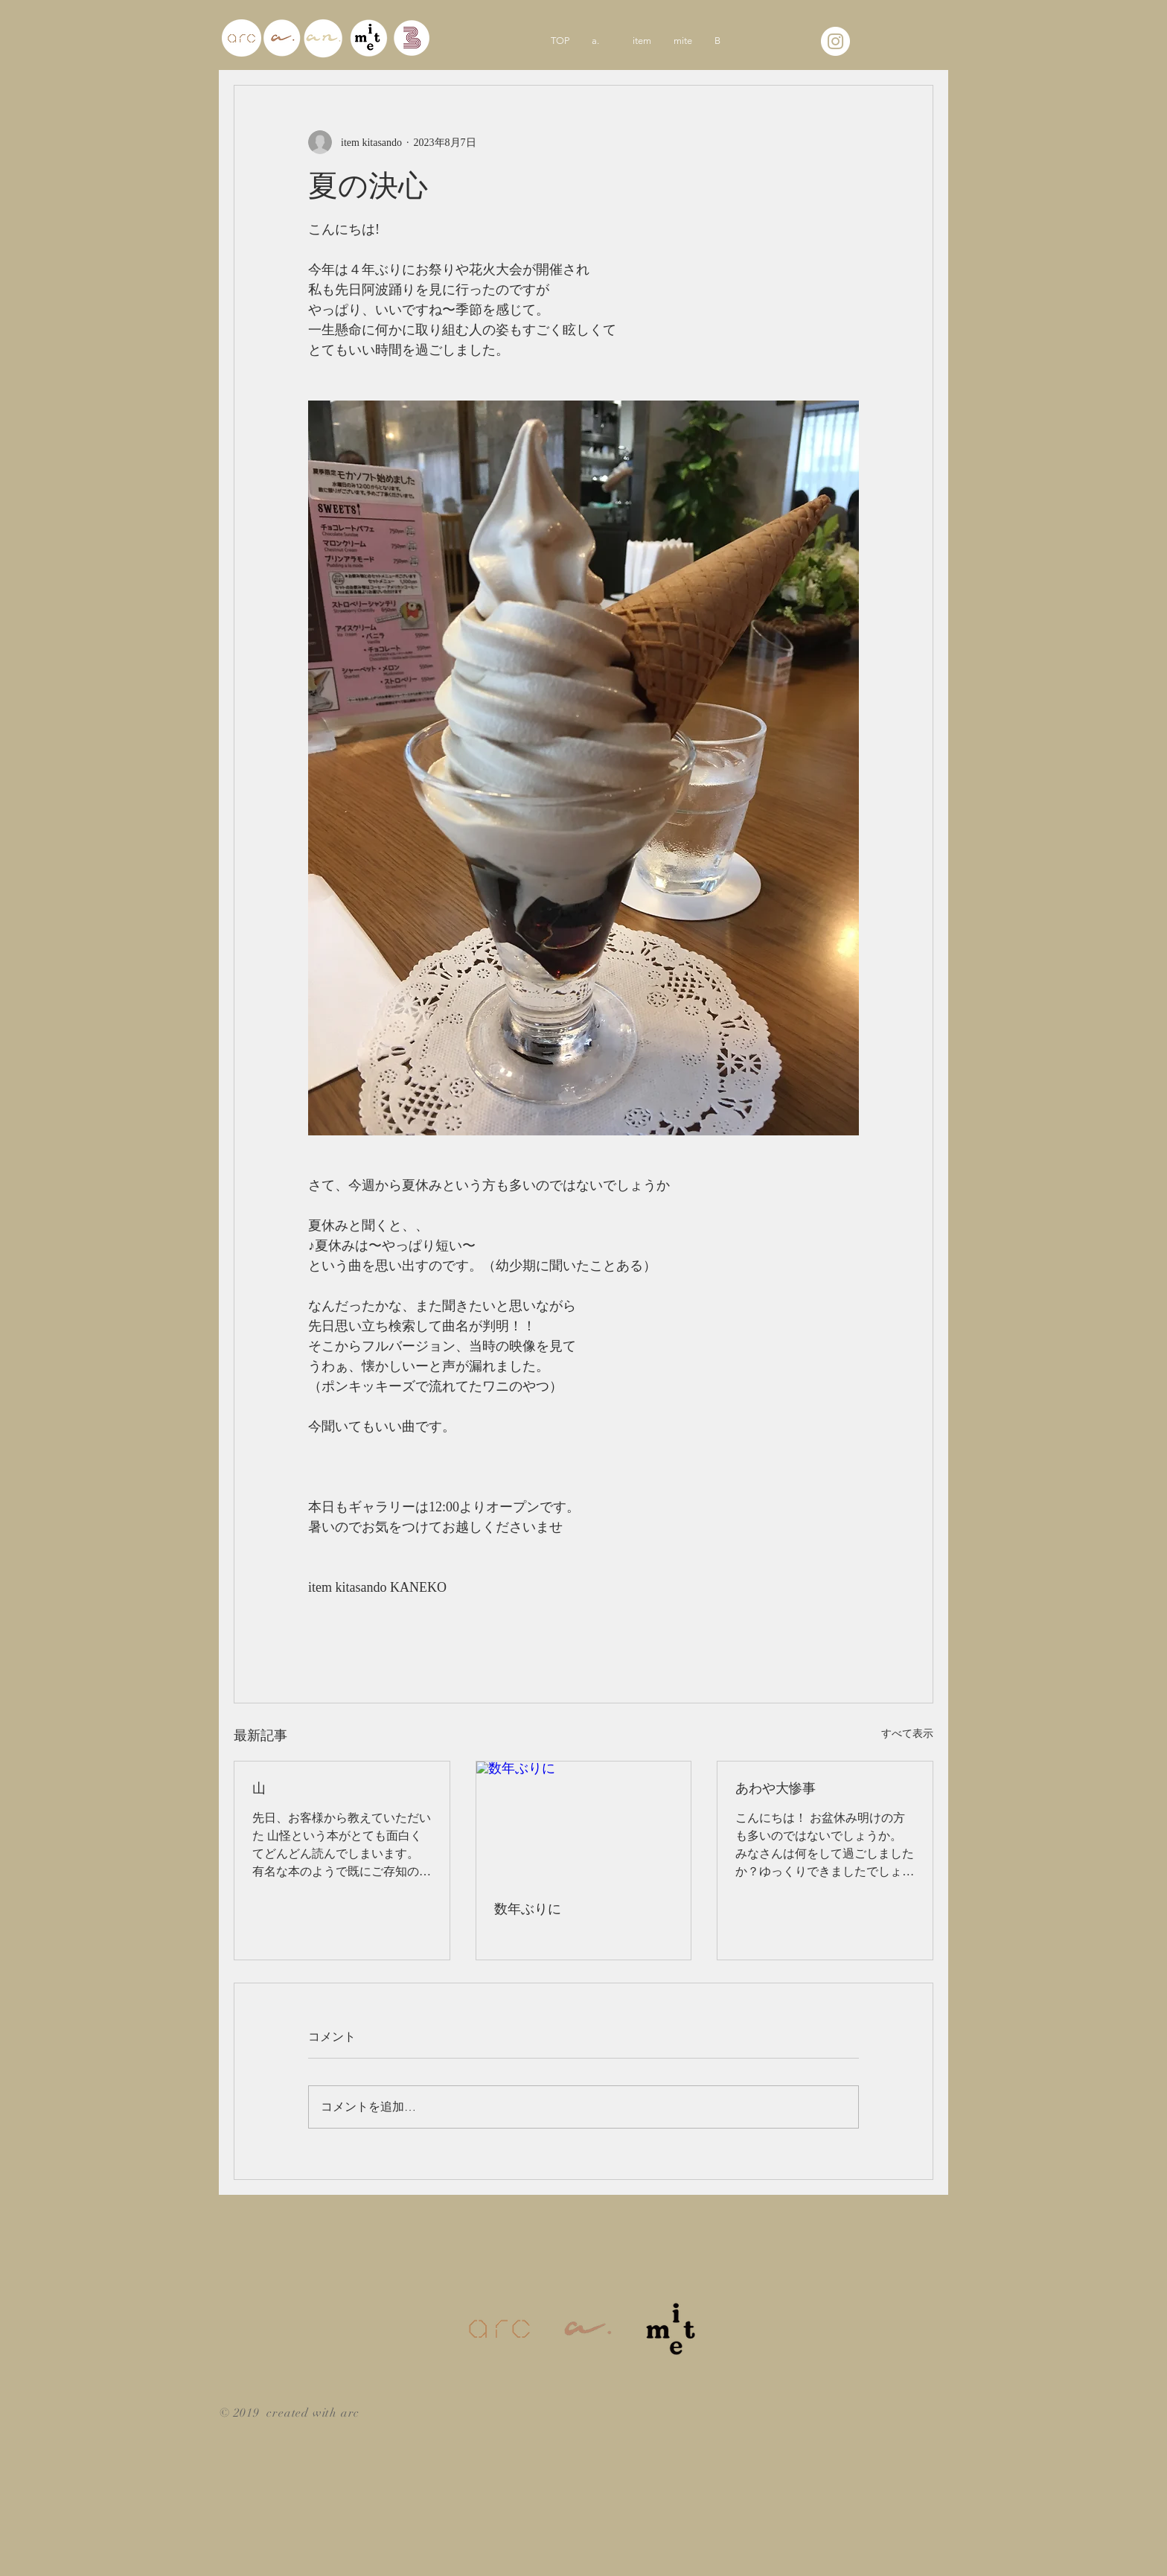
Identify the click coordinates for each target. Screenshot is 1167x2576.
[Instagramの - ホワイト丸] (835, 41)
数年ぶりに (527, 1908)
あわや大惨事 (775, 1788)
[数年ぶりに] (583, 1822)
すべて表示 (907, 1733)
